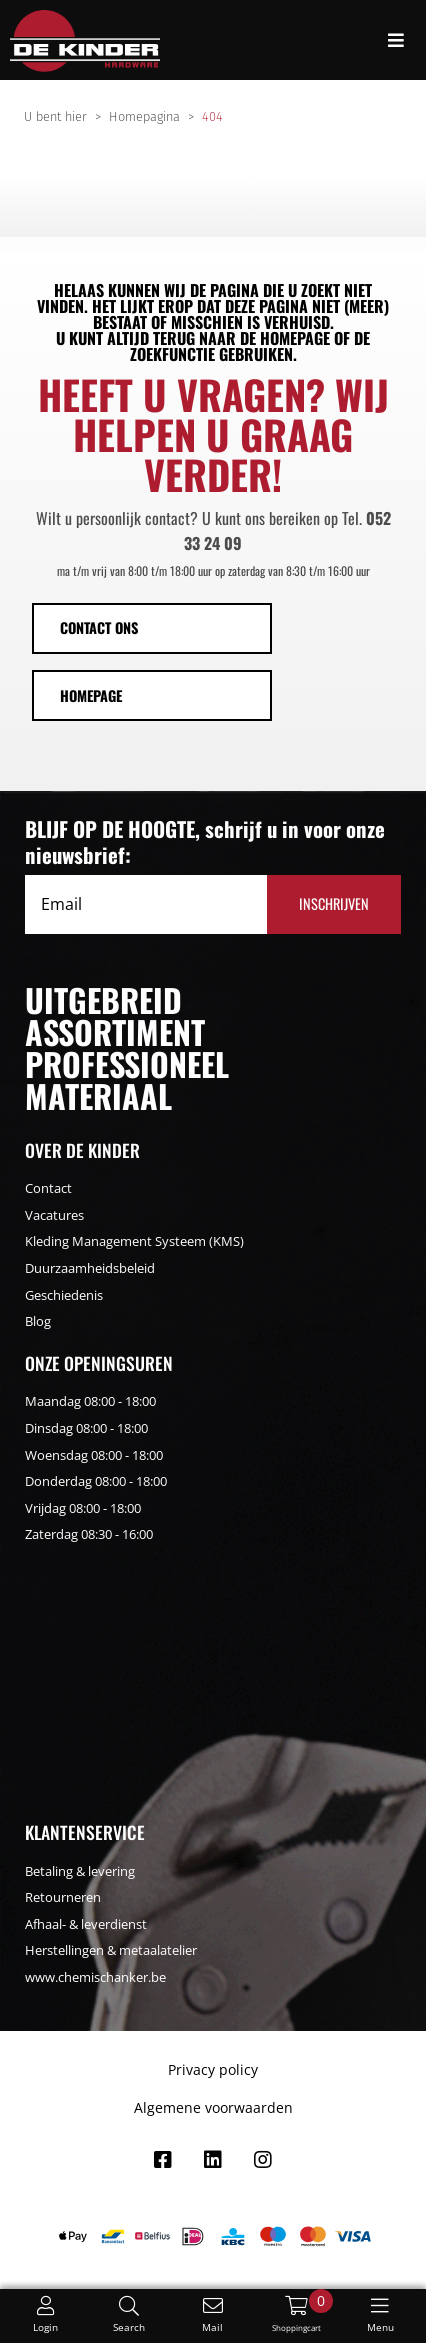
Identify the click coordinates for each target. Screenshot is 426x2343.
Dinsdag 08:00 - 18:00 (86, 1428)
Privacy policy (213, 2069)
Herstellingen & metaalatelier (111, 1950)
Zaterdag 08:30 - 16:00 (89, 1534)
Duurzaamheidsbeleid (90, 1268)
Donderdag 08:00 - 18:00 (96, 1481)
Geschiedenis (64, 1295)
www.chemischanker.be (95, 1977)
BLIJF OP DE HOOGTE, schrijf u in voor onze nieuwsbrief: (205, 841)
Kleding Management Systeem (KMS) (134, 1241)
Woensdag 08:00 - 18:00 (94, 1455)
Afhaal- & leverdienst (86, 1924)
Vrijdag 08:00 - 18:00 (83, 1508)
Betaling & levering (80, 1871)
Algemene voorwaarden (213, 2107)
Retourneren (63, 1897)
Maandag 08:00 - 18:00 (90, 1401)
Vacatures (54, 1215)
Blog (38, 1321)
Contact (48, 1188)
